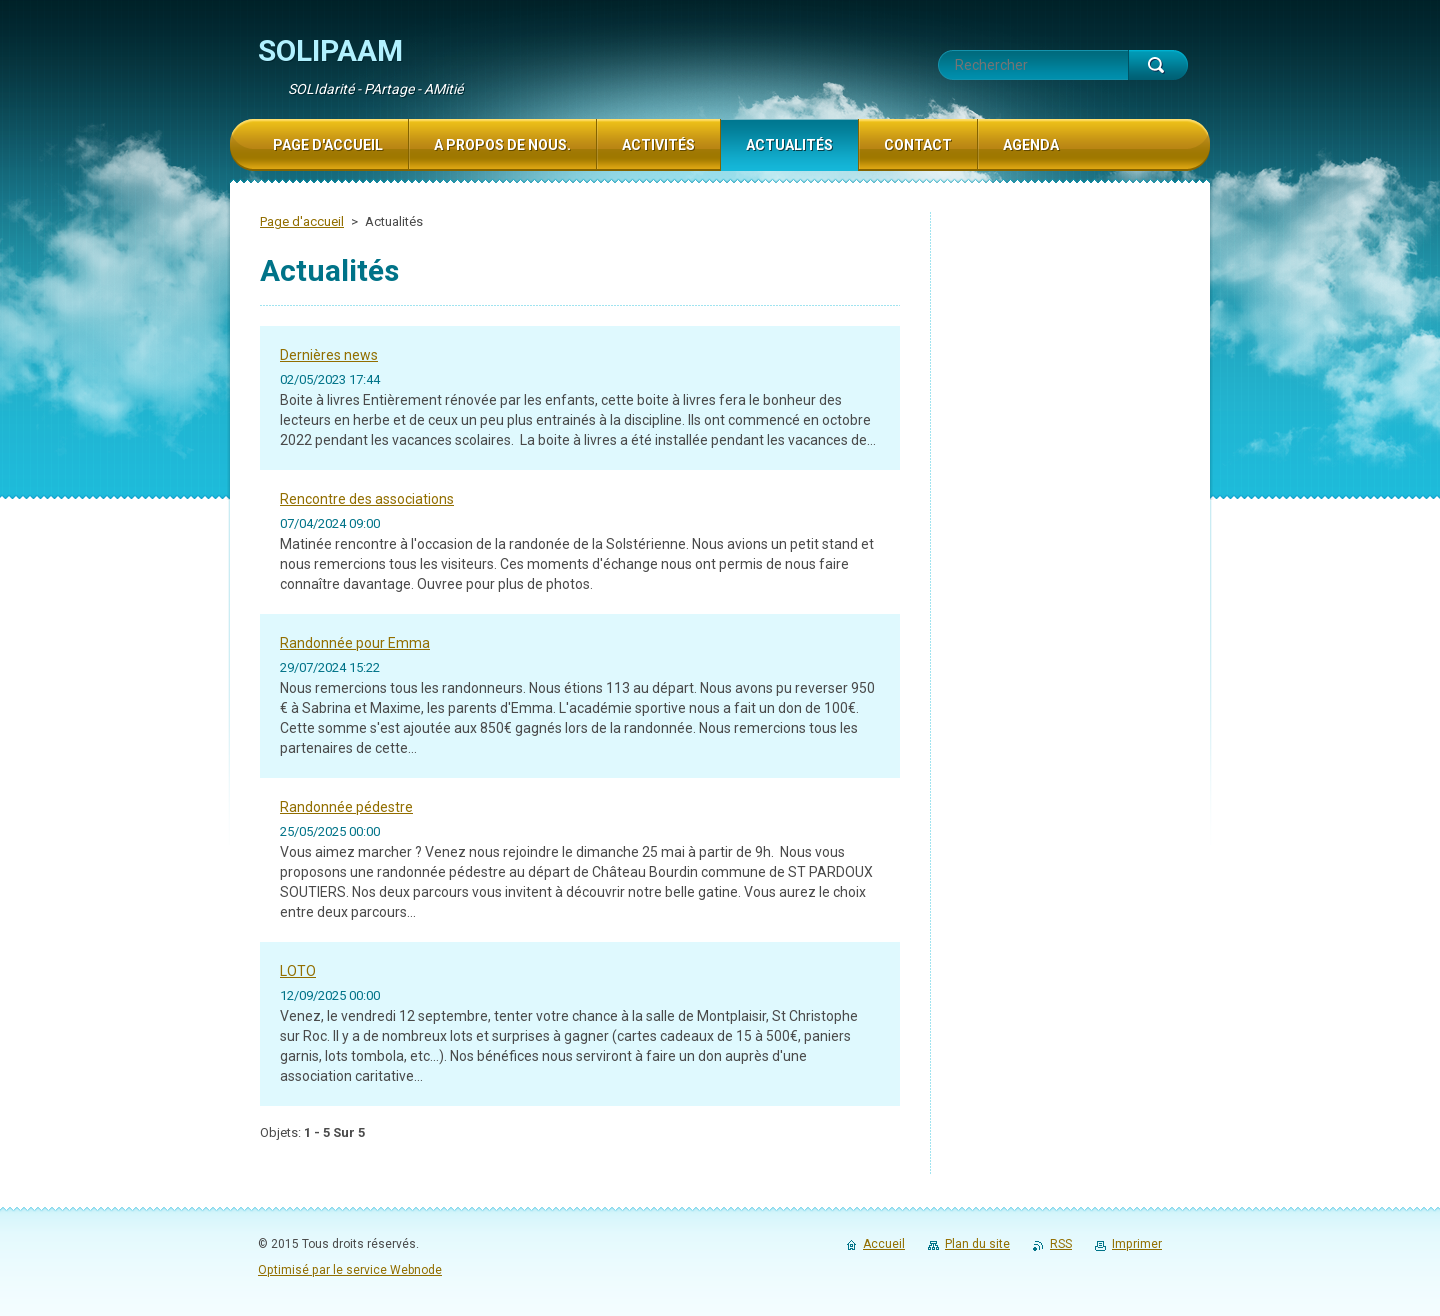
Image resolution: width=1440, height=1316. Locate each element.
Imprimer (1137, 1244)
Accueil (884, 1244)
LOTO (298, 971)
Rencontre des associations (367, 499)
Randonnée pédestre (346, 807)
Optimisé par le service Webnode (350, 1270)
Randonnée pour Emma (355, 643)
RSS (1061, 1244)
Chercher (1158, 65)
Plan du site (977, 1244)
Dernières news (329, 355)
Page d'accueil (302, 221)
